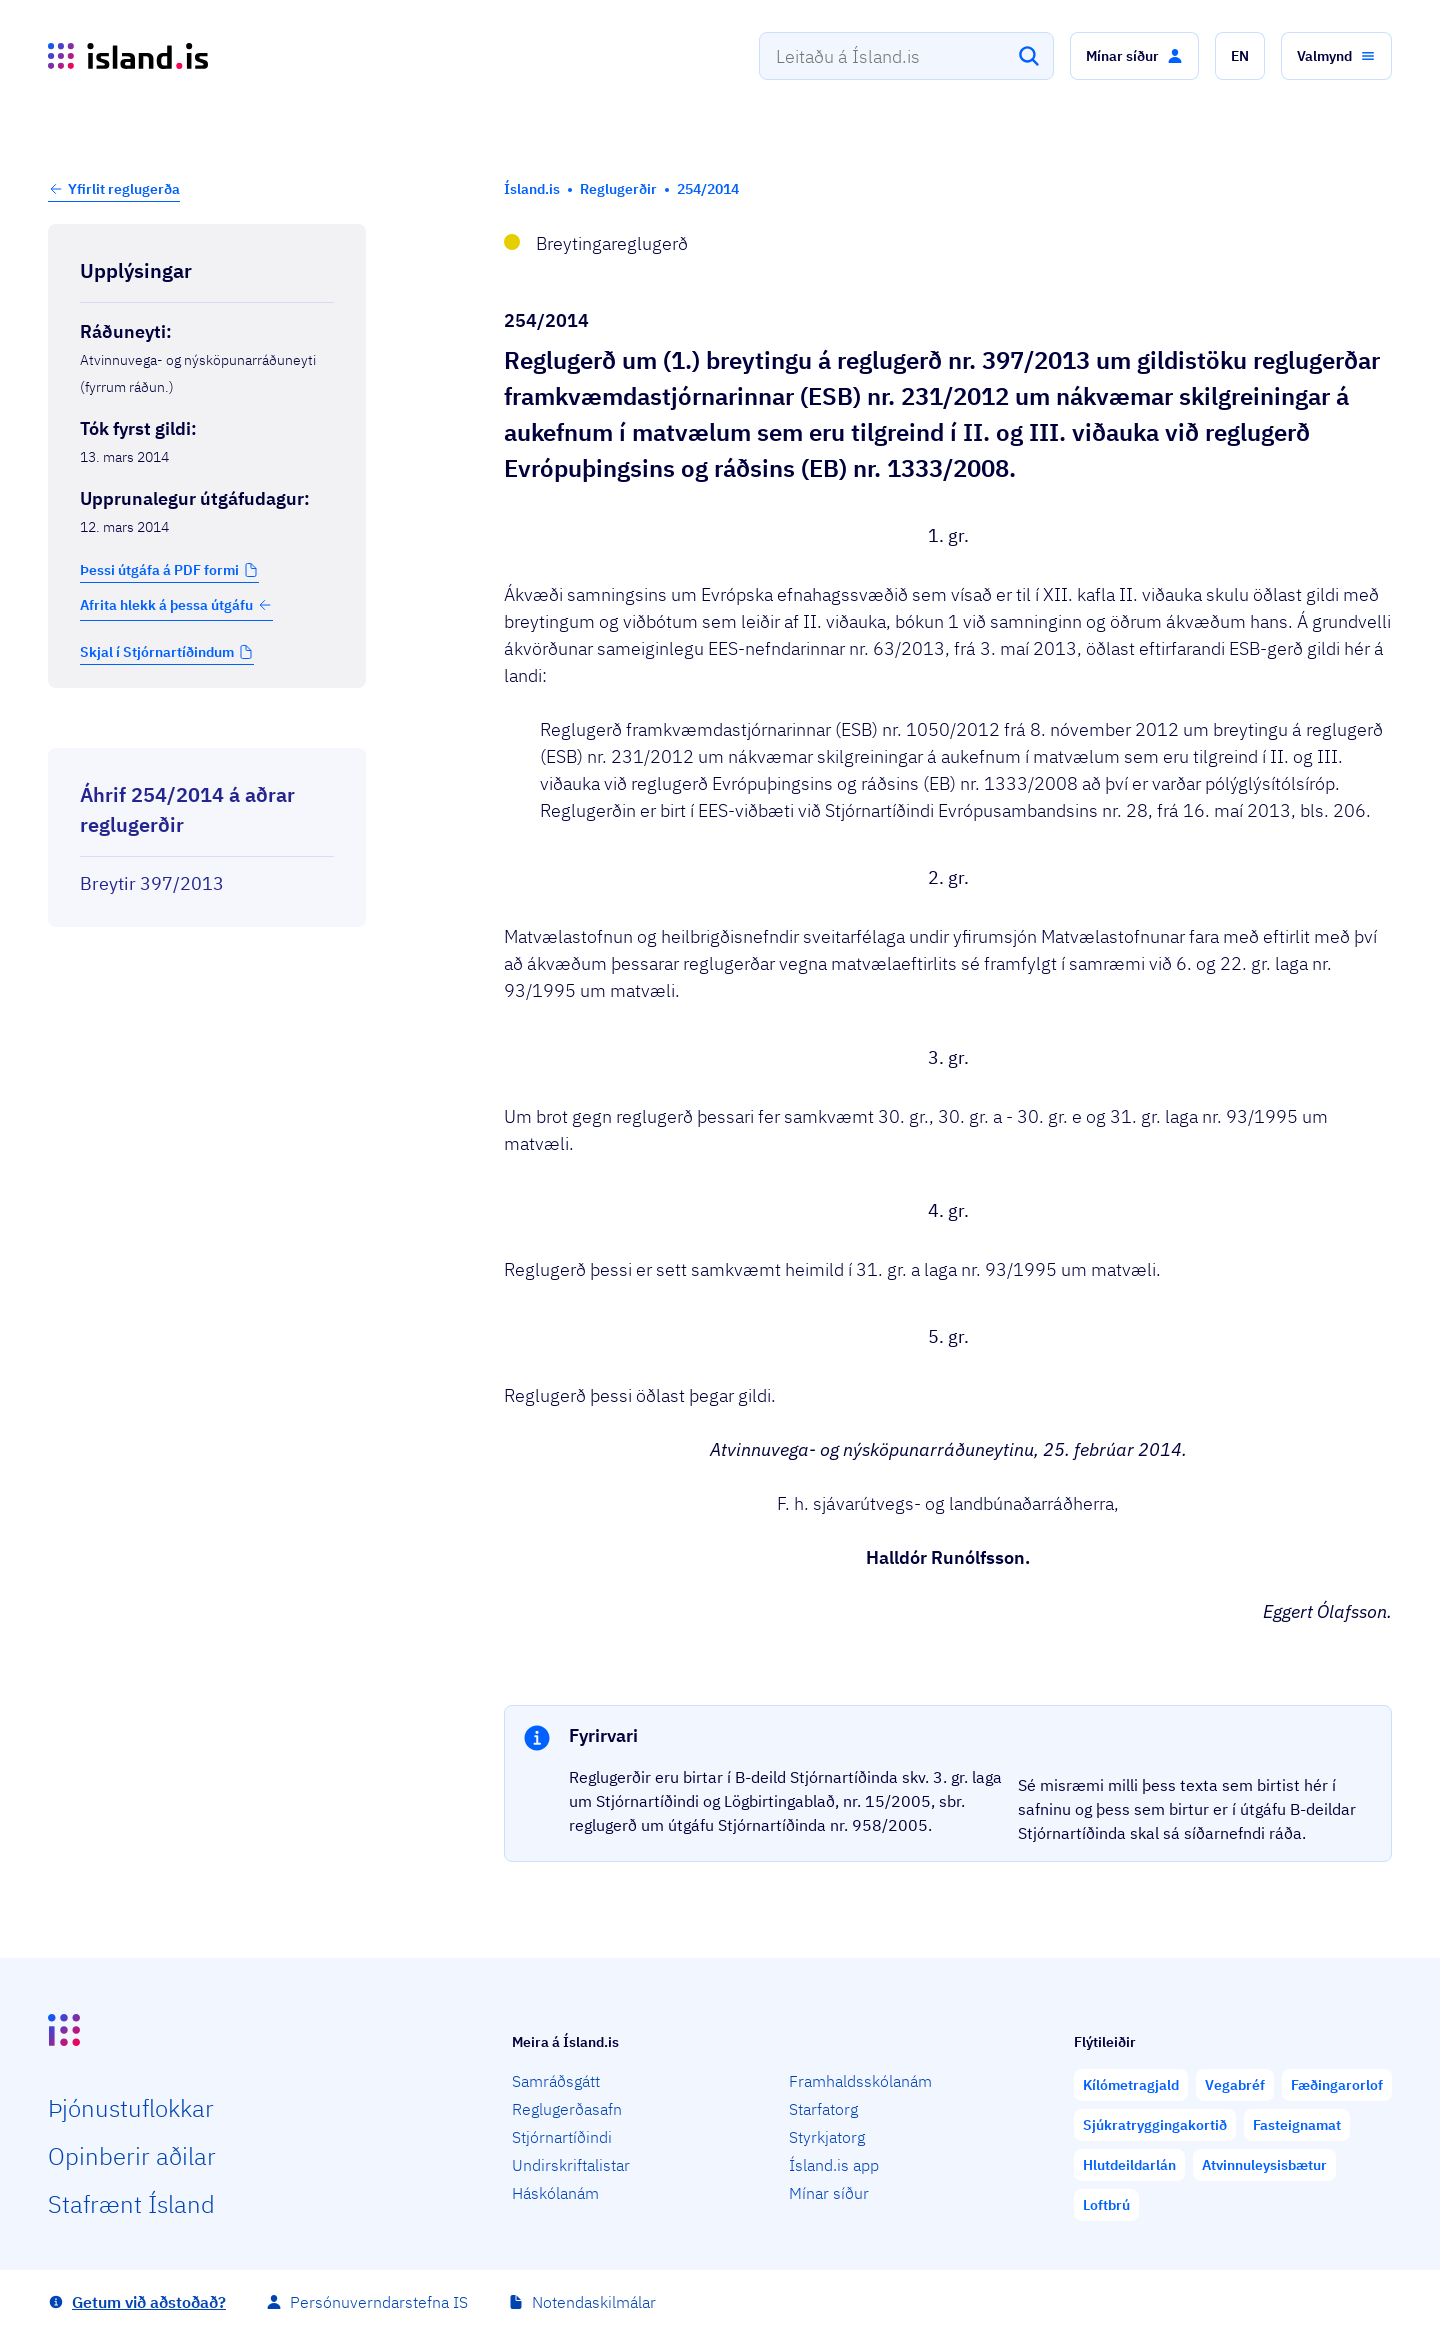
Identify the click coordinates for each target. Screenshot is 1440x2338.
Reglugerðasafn (567, 2109)
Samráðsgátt (556, 2081)
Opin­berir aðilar (132, 2156)
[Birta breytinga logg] (207, 730)
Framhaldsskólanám (860, 2081)
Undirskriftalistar (571, 2165)
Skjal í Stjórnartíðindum (157, 652)
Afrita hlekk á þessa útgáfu (176, 605)
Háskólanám (555, 2193)
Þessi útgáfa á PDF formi (159, 570)
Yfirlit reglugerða (124, 189)
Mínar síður (829, 2193)
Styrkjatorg (827, 2137)
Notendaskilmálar (594, 2302)
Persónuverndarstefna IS (379, 2302)
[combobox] (906, 56)
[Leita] (1029, 56)
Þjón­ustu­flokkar (131, 2108)
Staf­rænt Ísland (131, 2204)
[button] (1134, 56)
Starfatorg (823, 2109)
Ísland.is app (834, 2165)
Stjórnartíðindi (562, 2137)
